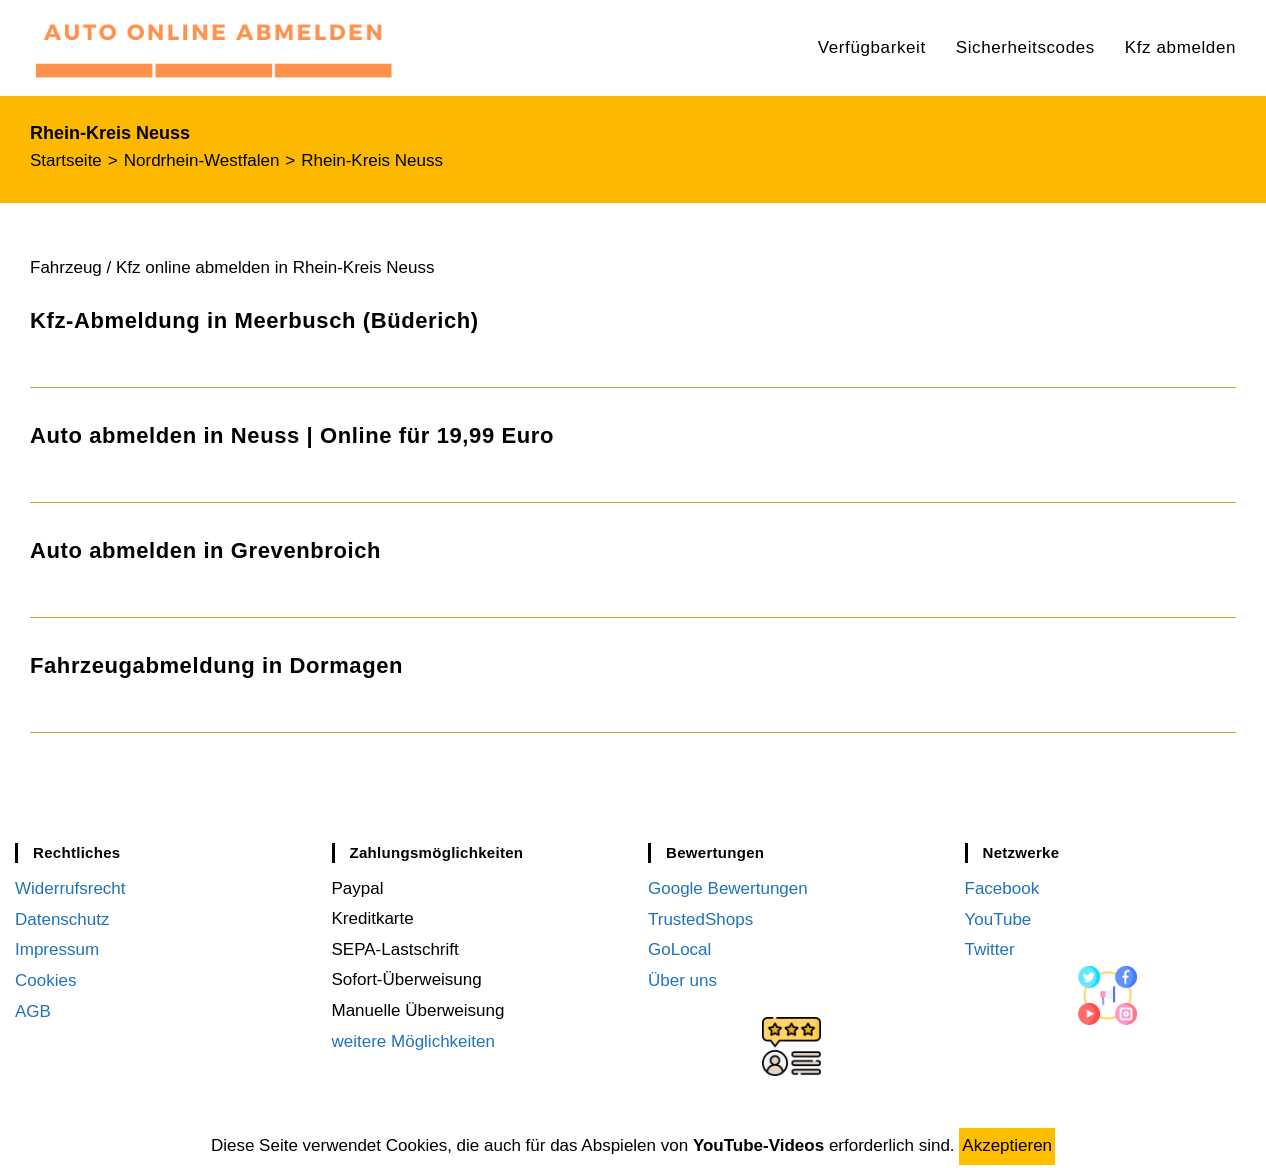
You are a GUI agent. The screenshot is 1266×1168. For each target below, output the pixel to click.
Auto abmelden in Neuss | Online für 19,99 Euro (292, 435)
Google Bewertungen (728, 888)
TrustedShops (700, 918)
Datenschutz (62, 918)
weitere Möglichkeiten (413, 1041)
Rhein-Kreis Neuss (372, 160)
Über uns (682, 979)
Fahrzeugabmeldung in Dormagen (216, 665)
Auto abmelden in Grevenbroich (205, 550)
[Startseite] (66, 160)
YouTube (998, 918)
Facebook (1002, 888)
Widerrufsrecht (70, 888)
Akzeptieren (1007, 1145)
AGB (33, 1010)
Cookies (45, 979)
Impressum (57, 949)
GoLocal (679, 949)
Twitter (990, 949)
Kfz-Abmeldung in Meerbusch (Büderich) (254, 320)
